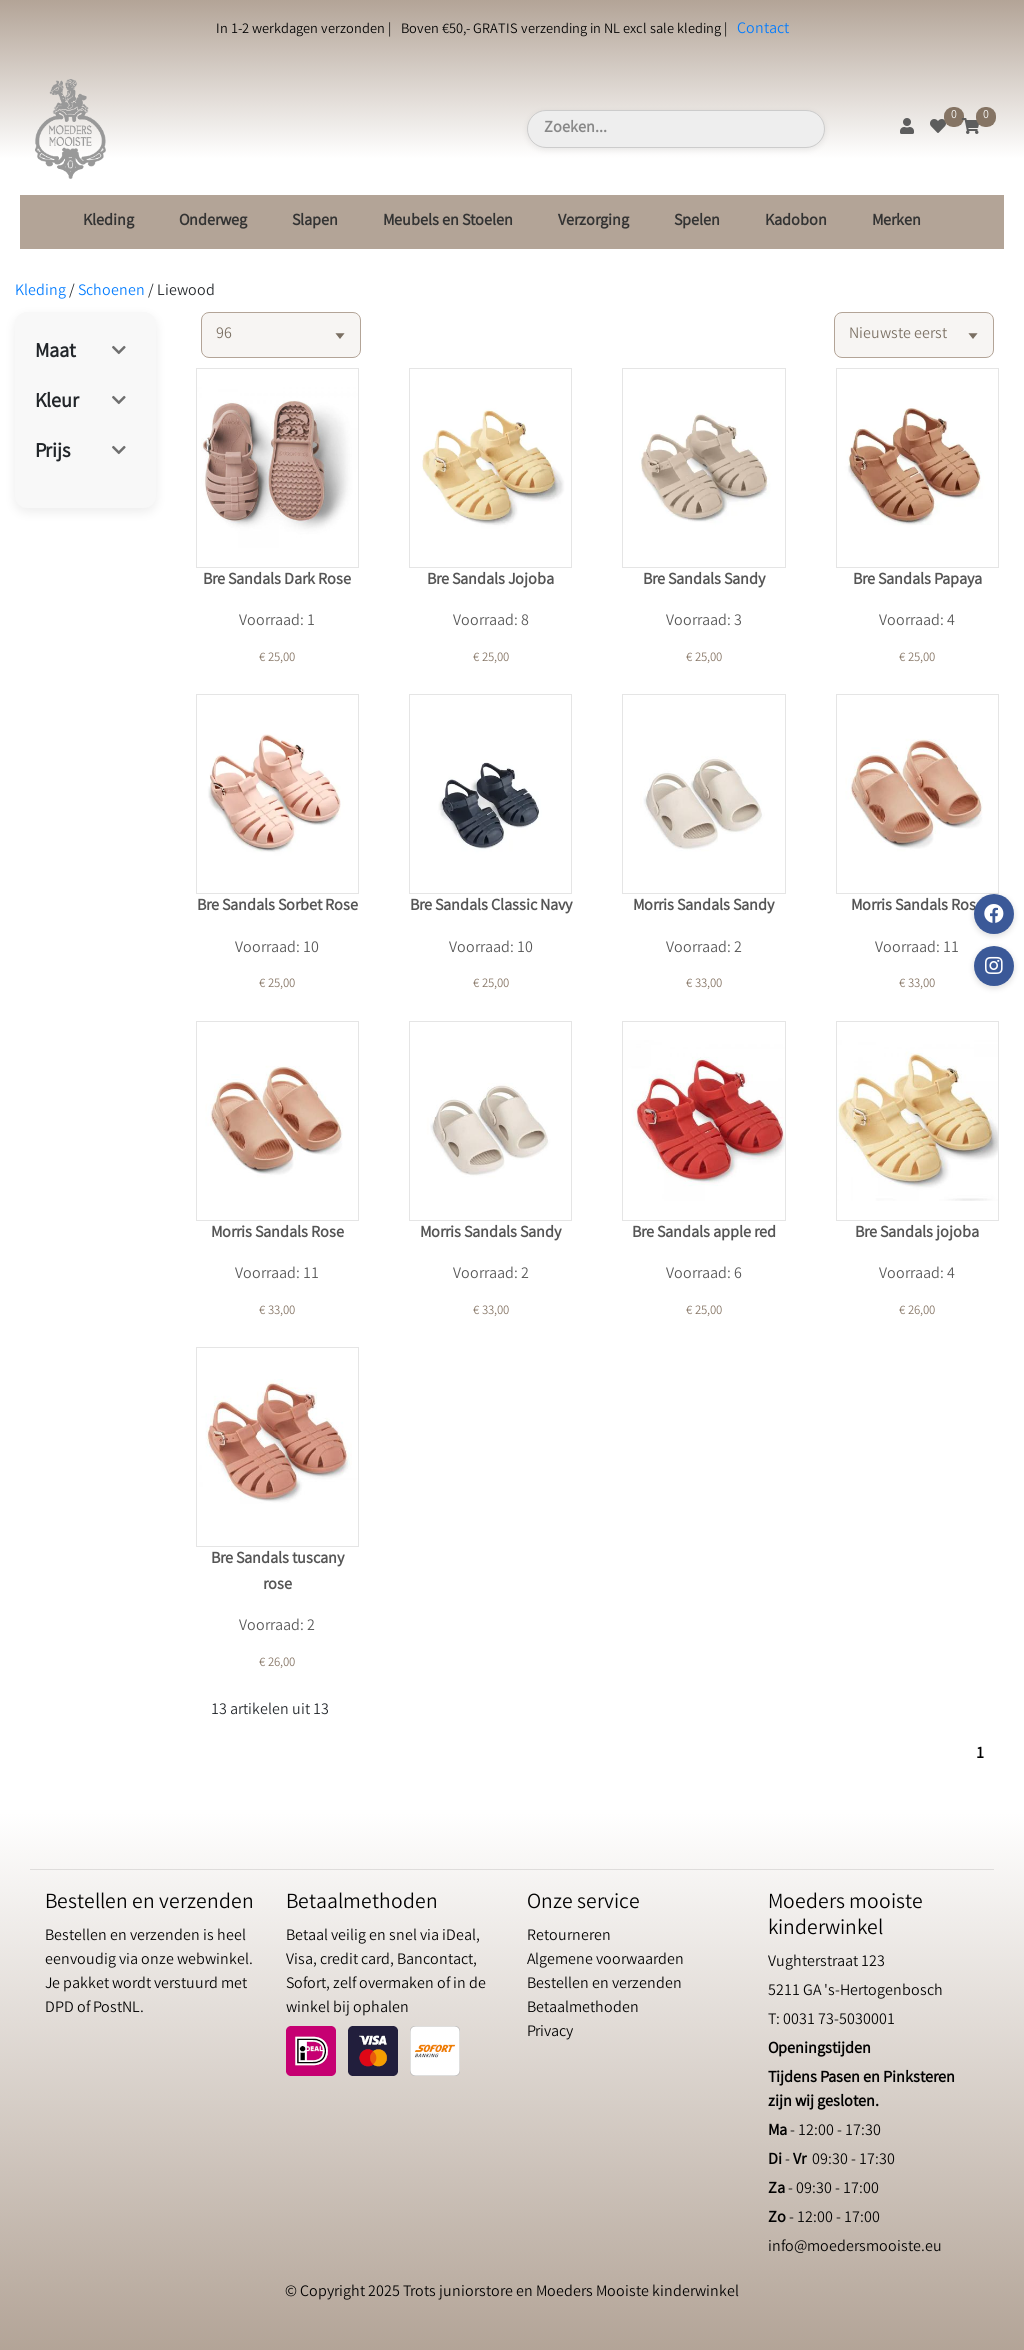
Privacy (550, 2032)
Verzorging (593, 221)
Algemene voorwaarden (605, 1960)
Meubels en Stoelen (448, 221)
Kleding (108, 221)
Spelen (697, 221)
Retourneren (569, 1936)
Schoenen (111, 291)
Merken (896, 221)
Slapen (315, 221)
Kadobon (796, 221)
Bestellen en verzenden (604, 1984)
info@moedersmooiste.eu (855, 2247)
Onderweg (213, 221)
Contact (763, 29)
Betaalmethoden (583, 2008)
